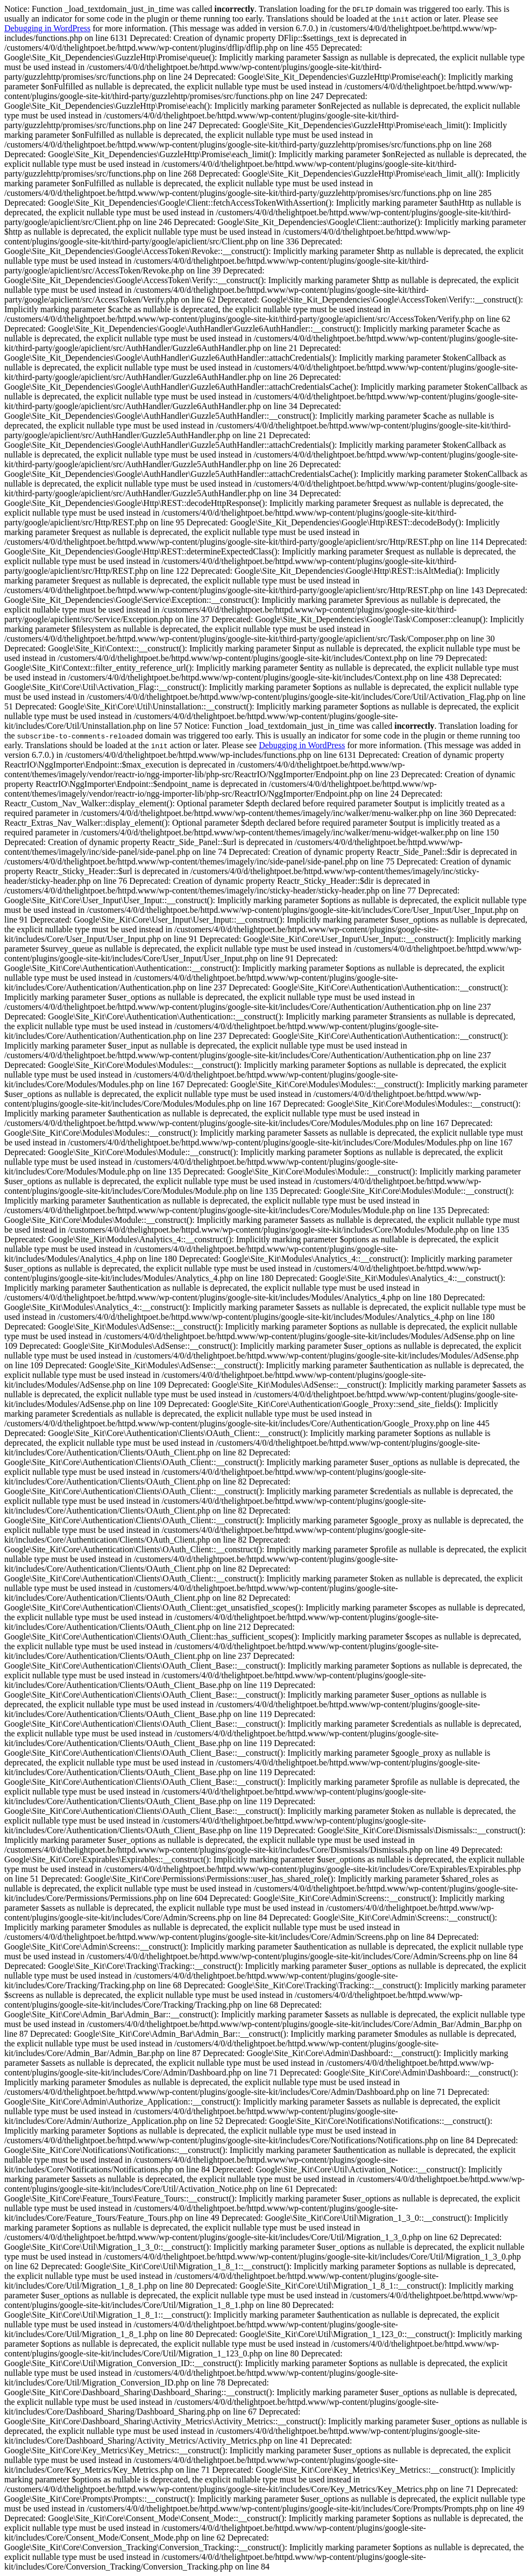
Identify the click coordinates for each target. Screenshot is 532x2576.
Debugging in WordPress (47, 28)
